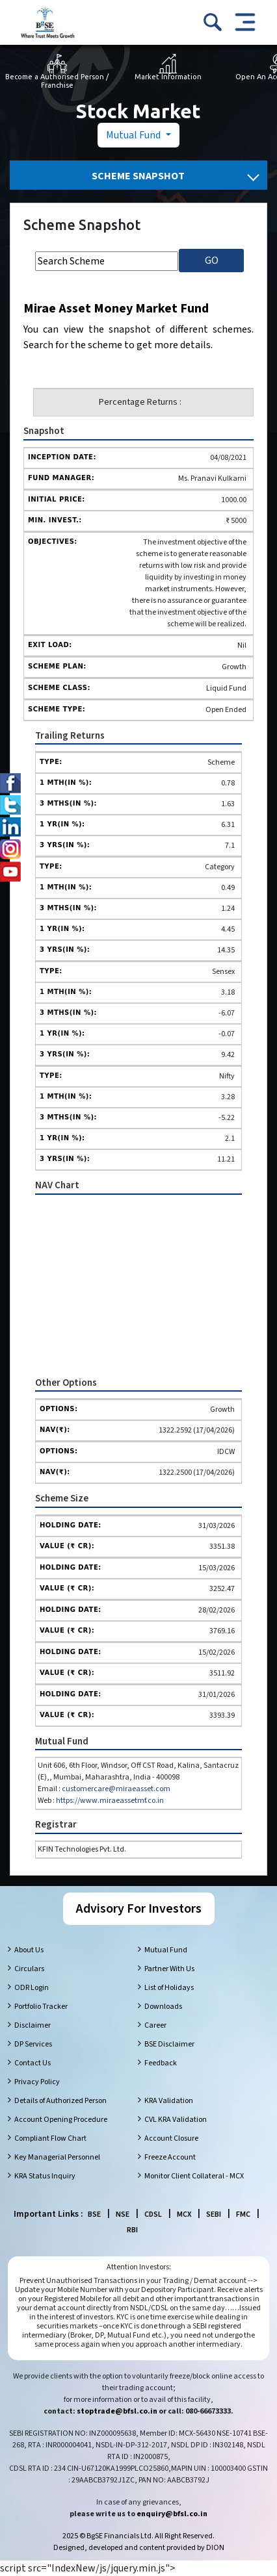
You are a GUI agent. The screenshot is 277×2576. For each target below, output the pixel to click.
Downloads (163, 2006)
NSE (122, 2214)
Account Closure (171, 2138)
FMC (243, 2214)
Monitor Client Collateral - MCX (194, 2176)
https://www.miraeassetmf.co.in (110, 1800)
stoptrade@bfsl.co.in (117, 2411)
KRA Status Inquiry (44, 2176)
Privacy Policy (37, 2081)
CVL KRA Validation (175, 2119)
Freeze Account (170, 2157)
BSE (94, 2214)
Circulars (29, 1968)
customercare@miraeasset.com (116, 1788)
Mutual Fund (134, 135)
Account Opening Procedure (60, 2119)
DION (215, 2547)
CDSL (153, 2214)
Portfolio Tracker (41, 2006)
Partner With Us (169, 1968)
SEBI (213, 2214)
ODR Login (31, 1987)
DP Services (33, 2044)
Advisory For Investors (139, 1909)
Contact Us (32, 2063)
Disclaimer (32, 2025)
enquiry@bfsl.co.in (172, 2513)
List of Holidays (169, 1987)
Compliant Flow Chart (50, 2138)
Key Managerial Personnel (57, 2157)
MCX (184, 2214)
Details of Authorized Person (60, 2100)
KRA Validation (168, 2100)
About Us (29, 1950)
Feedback (160, 2063)
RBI (132, 2230)
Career (155, 2025)
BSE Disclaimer (169, 2044)
